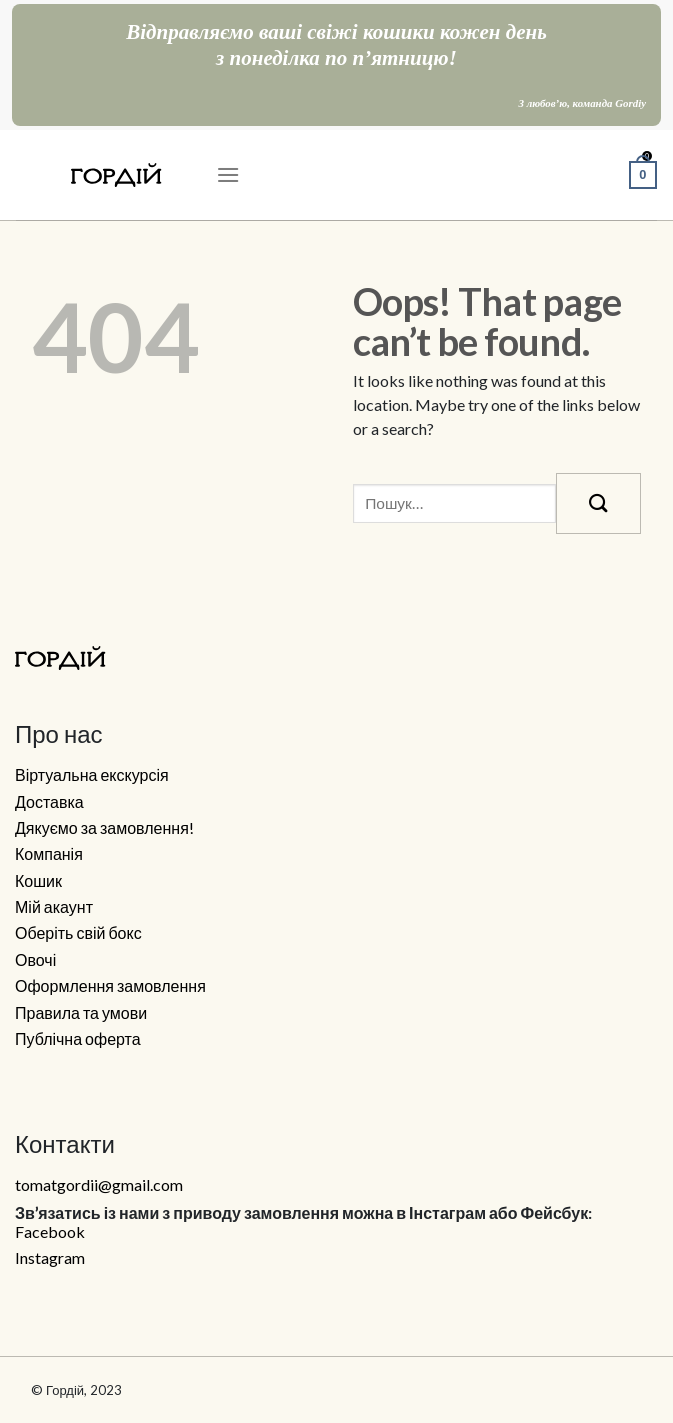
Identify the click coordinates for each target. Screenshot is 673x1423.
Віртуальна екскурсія (92, 775)
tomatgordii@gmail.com (99, 1185)
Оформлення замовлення (110, 986)
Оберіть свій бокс (78, 933)
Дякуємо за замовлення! (104, 828)
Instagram (50, 1258)
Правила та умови (81, 1013)
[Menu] (228, 174)
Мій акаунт (54, 907)
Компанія (49, 854)
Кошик (38, 881)
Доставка (49, 802)
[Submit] (598, 503)
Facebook (50, 1232)
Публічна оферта (78, 1039)
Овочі (35, 960)
